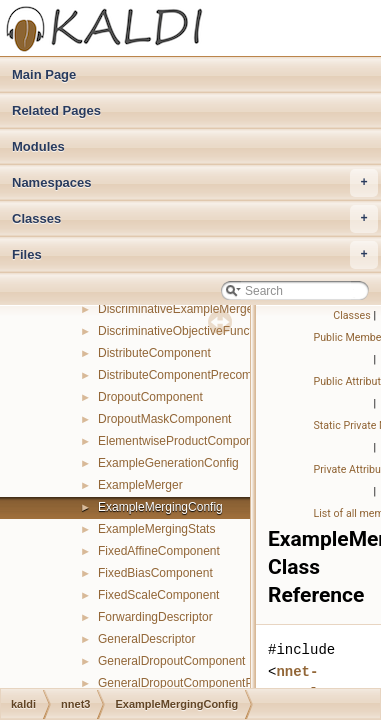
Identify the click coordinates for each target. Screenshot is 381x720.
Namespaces (195, 183)
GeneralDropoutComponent (171, 661)
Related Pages (56, 110)
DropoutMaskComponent (164, 419)
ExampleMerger (140, 485)
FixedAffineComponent (159, 551)
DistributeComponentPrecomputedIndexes (211, 375)
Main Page (44, 74)
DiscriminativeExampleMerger (177, 309)
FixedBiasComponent (155, 573)
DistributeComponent (154, 353)
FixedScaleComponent (158, 595)
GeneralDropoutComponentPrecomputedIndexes (228, 683)
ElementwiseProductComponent (183, 441)
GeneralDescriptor (146, 639)
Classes (195, 219)
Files (195, 255)
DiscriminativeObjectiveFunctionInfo (193, 331)
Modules (38, 146)
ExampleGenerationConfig (168, 463)
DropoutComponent (150, 397)
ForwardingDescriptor (155, 617)
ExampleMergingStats (156, 529)
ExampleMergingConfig (160, 507)
